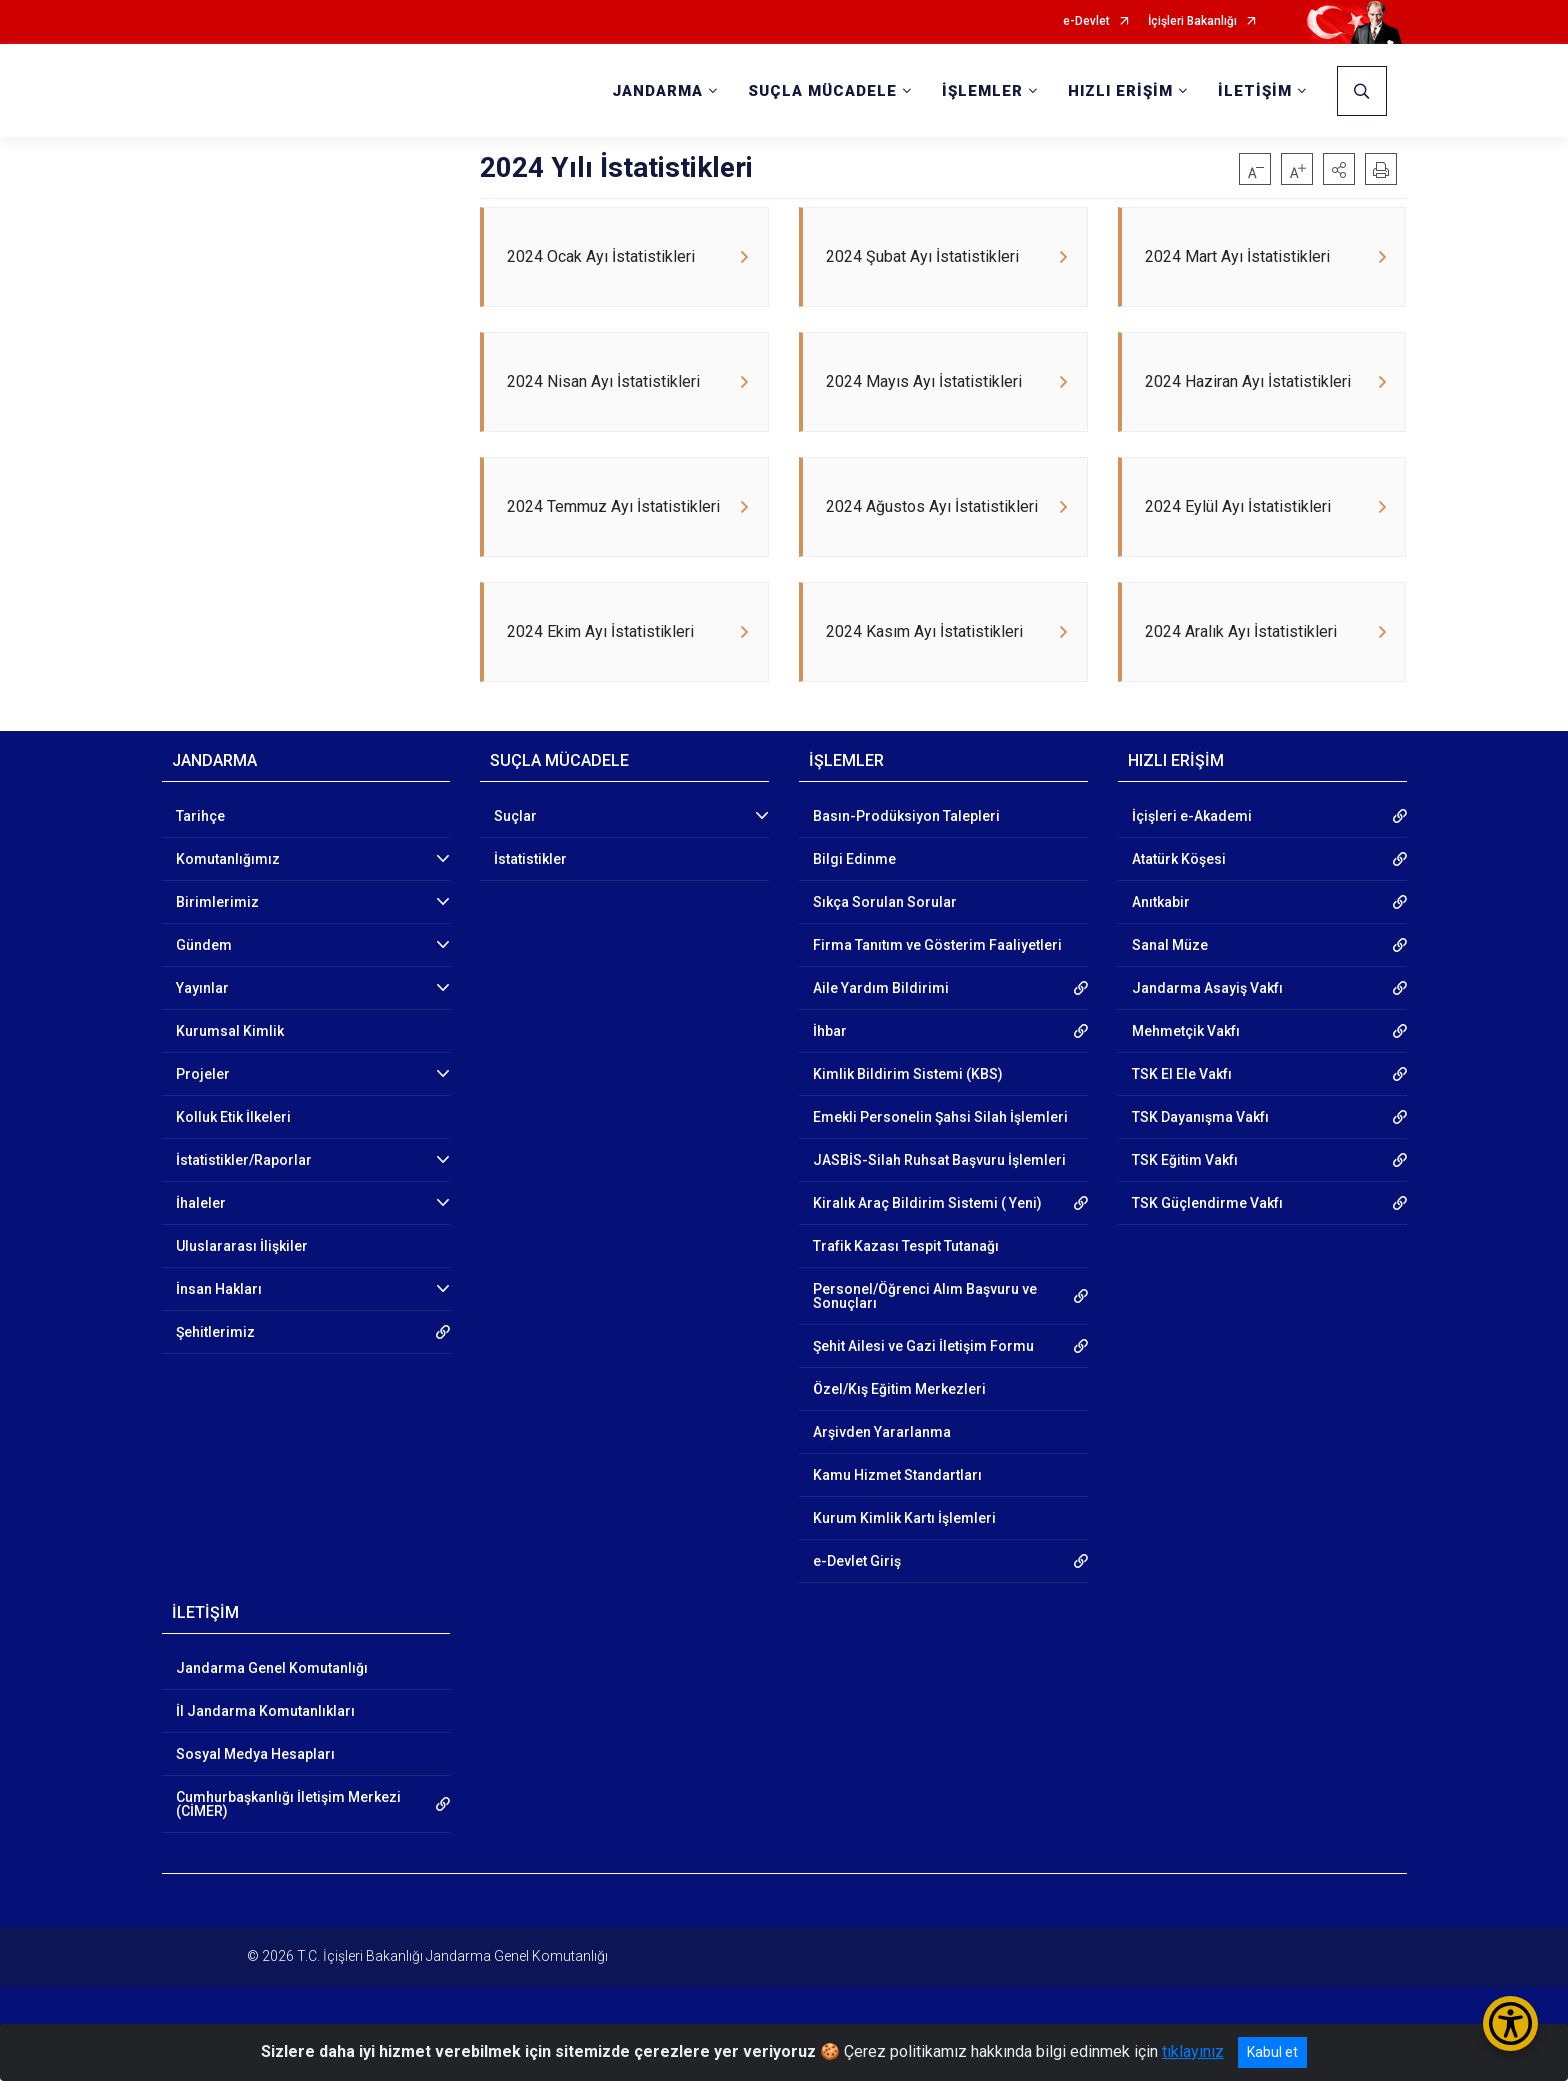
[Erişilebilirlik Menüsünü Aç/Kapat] (1510, 2023)
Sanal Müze (1170, 985)
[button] (1339, 169)
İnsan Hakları (219, 1329)
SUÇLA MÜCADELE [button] (822, 91)
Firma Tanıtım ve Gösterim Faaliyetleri (937, 985)
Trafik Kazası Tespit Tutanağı (906, 1286)
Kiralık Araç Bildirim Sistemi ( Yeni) (927, 1243)
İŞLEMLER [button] (982, 91)
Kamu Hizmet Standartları (897, 1515)
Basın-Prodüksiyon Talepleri (906, 856)
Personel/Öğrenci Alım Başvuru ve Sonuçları (925, 1336)
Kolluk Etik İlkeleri (233, 1157)
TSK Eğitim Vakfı (1185, 1200)
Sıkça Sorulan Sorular (885, 942)
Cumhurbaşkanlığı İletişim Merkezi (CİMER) (288, 1844)
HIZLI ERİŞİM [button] (1120, 91)
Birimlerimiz (217, 942)
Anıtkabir (1161, 942)
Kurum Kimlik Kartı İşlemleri (904, 1558)
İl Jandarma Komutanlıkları (265, 1751)
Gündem (204, 985)
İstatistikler (530, 899)
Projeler (203, 1114)
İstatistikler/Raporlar (244, 1200)
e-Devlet (1086, 21)
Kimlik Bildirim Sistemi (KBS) (908, 1114)
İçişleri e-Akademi (1192, 856)
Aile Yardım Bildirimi (881, 1028)
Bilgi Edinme (854, 899)
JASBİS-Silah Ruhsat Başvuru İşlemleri (939, 1200)
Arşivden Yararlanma (882, 1472)
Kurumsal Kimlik (230, 1071)
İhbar (830, 1071)
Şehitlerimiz (215, 1372)
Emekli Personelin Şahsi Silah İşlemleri (940, 1157)
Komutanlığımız (228, 899)
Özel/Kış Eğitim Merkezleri (899, 1429)
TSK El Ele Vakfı (1182, 1114)
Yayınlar (202, 1028)
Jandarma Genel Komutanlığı (272, 1708)
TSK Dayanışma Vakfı (1200, 1157)
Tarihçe (200, 856)
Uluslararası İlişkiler (242, 1286)
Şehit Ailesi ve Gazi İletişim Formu (923, 1386)
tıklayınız (1193, 2051)
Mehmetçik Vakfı (1186, 1071)
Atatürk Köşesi (1179, 899)
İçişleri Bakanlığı (1192, 21)
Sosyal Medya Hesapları (255, 1794)
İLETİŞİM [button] (1255, 91)
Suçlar (515, 856)
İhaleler (201, 1243)
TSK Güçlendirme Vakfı (1207, 1243)
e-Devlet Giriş (857, 1601)
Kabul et (1272, 2052)
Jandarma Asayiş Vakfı (1207, 1028)
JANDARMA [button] (657, 91)
